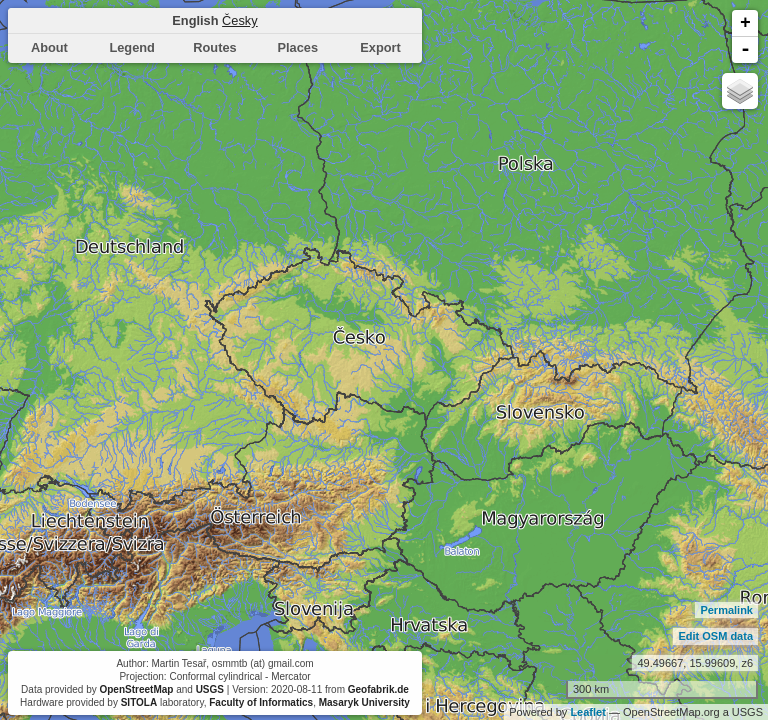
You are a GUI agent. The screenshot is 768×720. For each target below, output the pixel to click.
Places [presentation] (298, 47)
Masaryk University (364, 702)
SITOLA (139, 702)
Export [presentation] (380, 47)
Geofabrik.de (378, 689)
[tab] (49, 48)
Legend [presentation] (132, 47)
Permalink (726, 610)
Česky (240, 20)
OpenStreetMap (136, 689)
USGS (210, 689)
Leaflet (587, 712)
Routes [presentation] (214, 47)
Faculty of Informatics (261, 702)
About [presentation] (49, 47)
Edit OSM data (715, 636)
